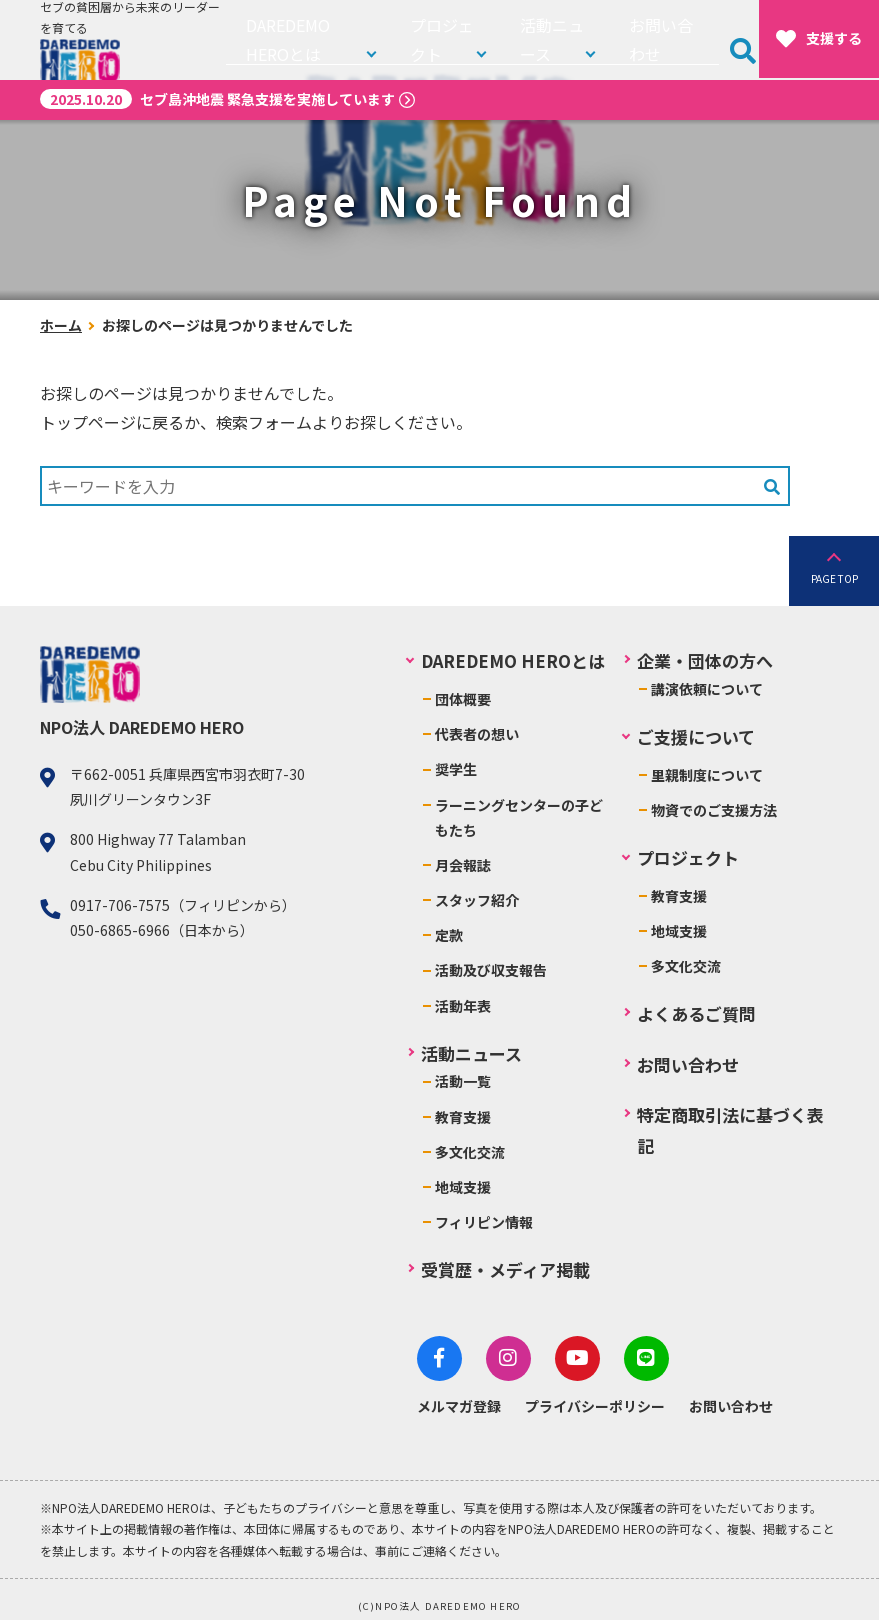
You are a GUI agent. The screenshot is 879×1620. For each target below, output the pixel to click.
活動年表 (463, 1006)
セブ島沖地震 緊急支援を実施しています (217, 99)
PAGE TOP (834, 578)
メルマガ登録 (459, 1396)
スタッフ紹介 (477, 900)
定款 (449, 935)
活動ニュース (556, 39)
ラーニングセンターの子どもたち (519, 817)
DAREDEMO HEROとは (311, 39)
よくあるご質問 (696, 1013)
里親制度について (707, 775)
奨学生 (456, 769)
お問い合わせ (672, 39)
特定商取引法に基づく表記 (730, 1130)
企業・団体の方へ (705, 660)
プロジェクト (452, 39)
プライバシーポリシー (595, 1396)
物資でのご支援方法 (714, 810)
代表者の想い (477, 734)
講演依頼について (707, 689)
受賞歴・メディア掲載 (505, 1269)
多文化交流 (470, 1152)
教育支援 (463, 1117)
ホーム (61, 325)
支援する (819, 39)
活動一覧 (463, 1081)
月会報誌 (463, 865)
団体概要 (463, 699)
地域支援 (463, 1187)
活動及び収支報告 (491, 970)
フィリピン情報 (484, 1222)
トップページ (88, 422)
